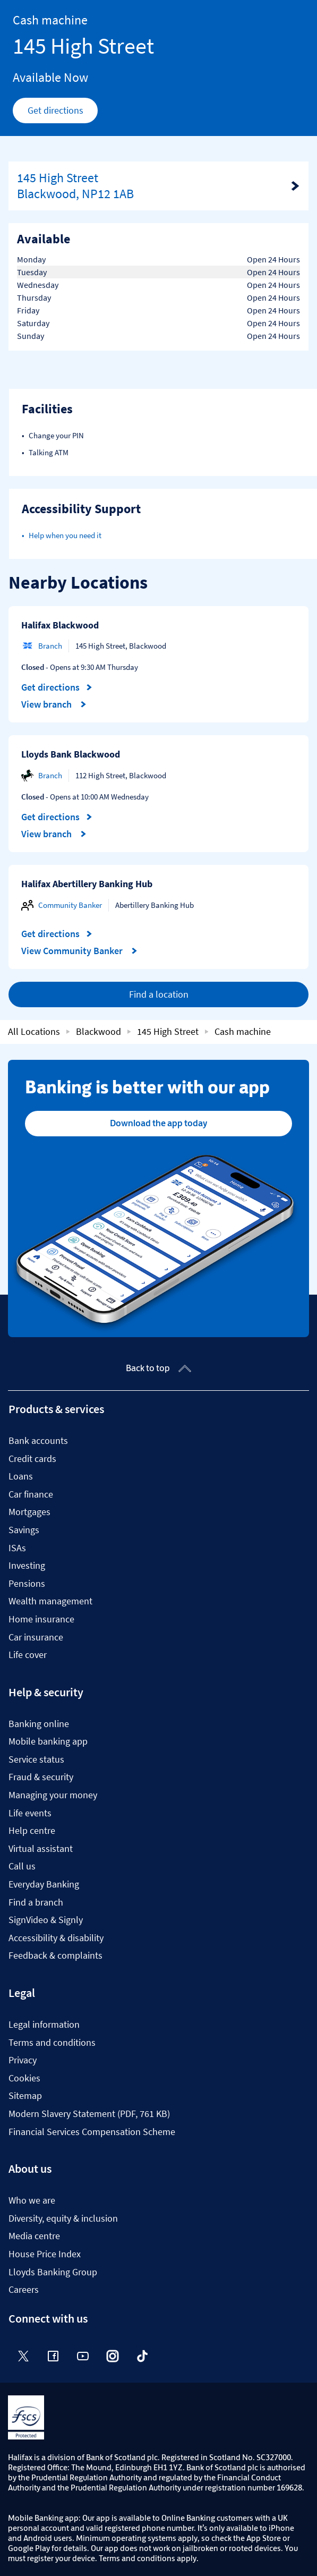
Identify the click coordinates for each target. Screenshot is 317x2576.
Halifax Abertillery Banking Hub (86, 884)
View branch (54, 704)
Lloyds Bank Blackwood (70, 754)
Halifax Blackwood (60, 625)
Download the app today (158, 1123)
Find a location (159, 994)
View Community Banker (79, 951)
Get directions (63, 113)
